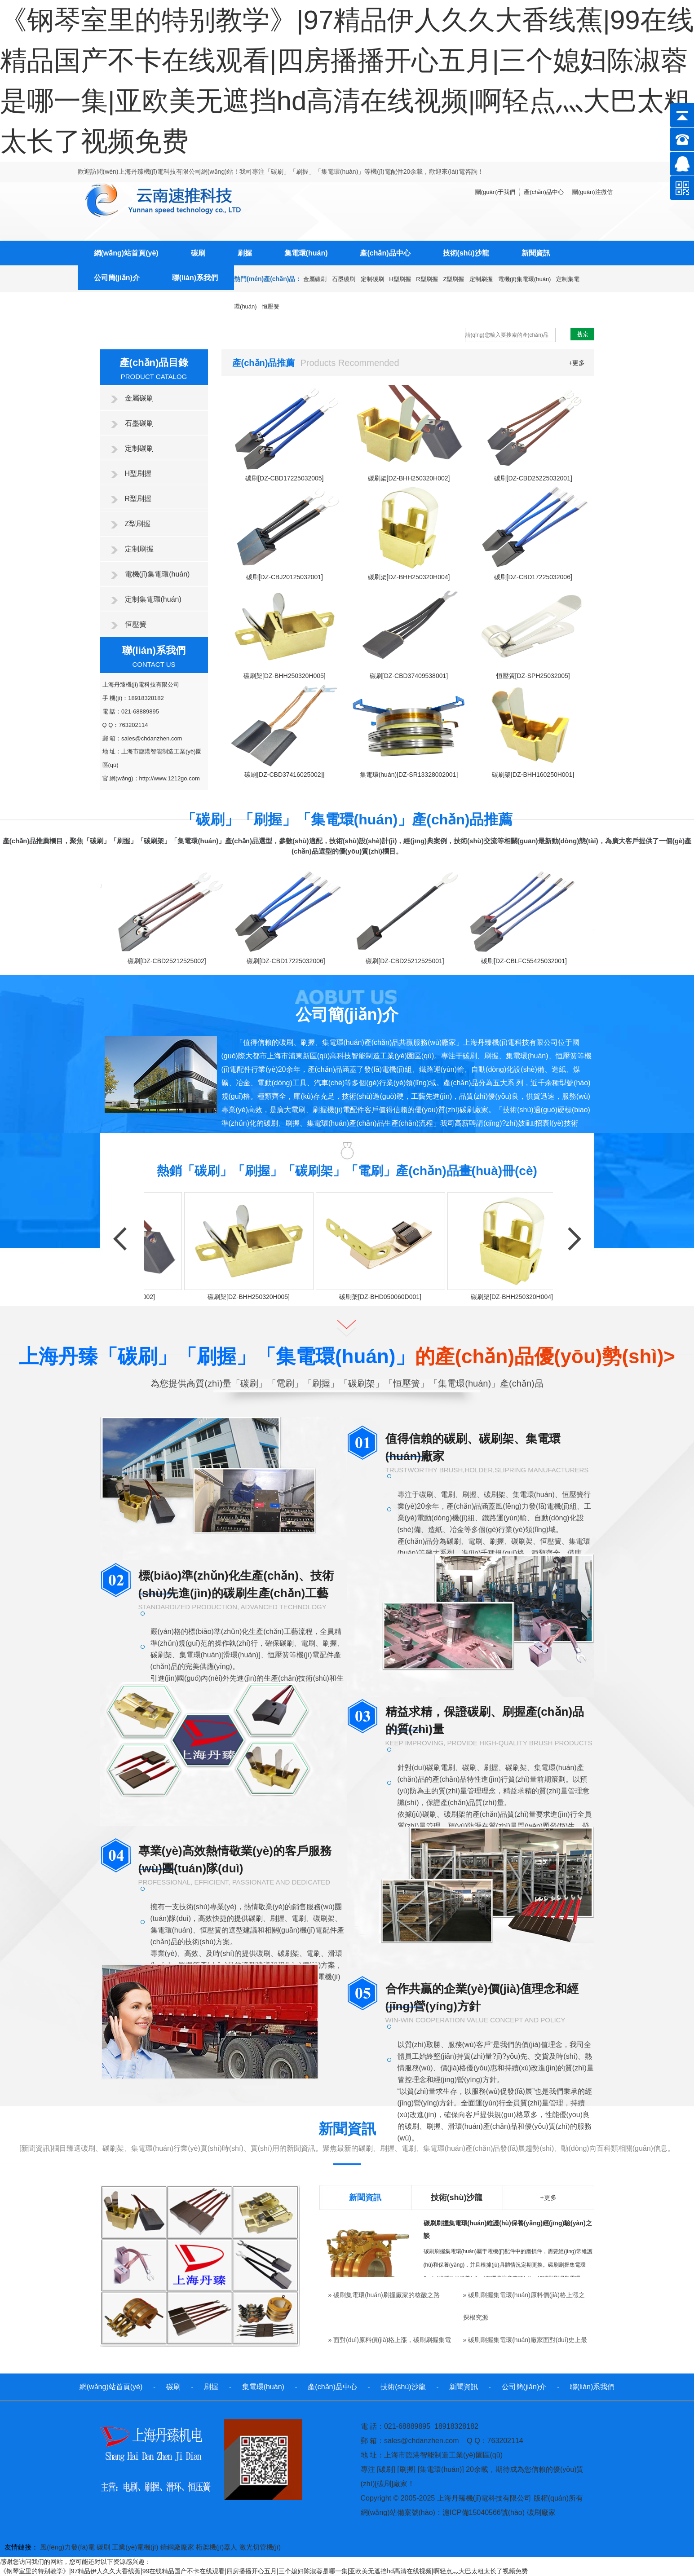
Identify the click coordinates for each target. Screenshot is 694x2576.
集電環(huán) (306, 253)
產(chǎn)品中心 (385, 253)
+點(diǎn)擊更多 (141, 1150)
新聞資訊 (536, 253)
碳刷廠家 (541, 2512)
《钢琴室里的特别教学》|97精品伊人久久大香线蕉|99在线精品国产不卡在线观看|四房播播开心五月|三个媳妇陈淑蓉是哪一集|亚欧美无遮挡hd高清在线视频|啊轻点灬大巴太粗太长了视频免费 (264, 2571)
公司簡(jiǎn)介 (117, 278)
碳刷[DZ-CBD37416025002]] (284, 774)
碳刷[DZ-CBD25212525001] (407, 960)
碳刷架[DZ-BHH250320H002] (409, 478)
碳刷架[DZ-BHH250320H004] (409, 577)
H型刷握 (400, 279)
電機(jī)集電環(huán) (524, 279)
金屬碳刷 (315, 279)
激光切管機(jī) (260, 2547)
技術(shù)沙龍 (466, 253)
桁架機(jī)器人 (217, 2547)
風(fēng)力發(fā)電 (67, 2547)
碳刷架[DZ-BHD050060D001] (382, 1296)
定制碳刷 (372, 279)
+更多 (577, 362)
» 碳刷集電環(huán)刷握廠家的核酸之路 (384, 2295)
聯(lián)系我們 (195, 278)
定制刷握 (481, 279)
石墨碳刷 (343, 279)
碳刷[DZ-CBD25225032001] (533, 478)
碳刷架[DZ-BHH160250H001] (533, 774)
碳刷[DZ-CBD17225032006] (533, 577)
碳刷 (198, 253)
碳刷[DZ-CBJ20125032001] (284, 577)
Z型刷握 (453, 279)
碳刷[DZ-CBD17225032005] (284, 478)
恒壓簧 (270, 306)
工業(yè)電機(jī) (135, 2547)
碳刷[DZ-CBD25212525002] (169, 960)
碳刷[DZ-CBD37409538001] (409, 675)
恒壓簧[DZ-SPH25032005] (533, 675)
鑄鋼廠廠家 (177, 2547)
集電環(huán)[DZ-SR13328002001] (409, 774)
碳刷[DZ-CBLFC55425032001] (526, 960)
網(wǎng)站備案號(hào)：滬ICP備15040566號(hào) (443, 2512)
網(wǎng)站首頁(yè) (126, 253)
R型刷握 (427, 279)
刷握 (245, 253)
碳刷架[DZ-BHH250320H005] (284, 675)
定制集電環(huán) (153, 599)
